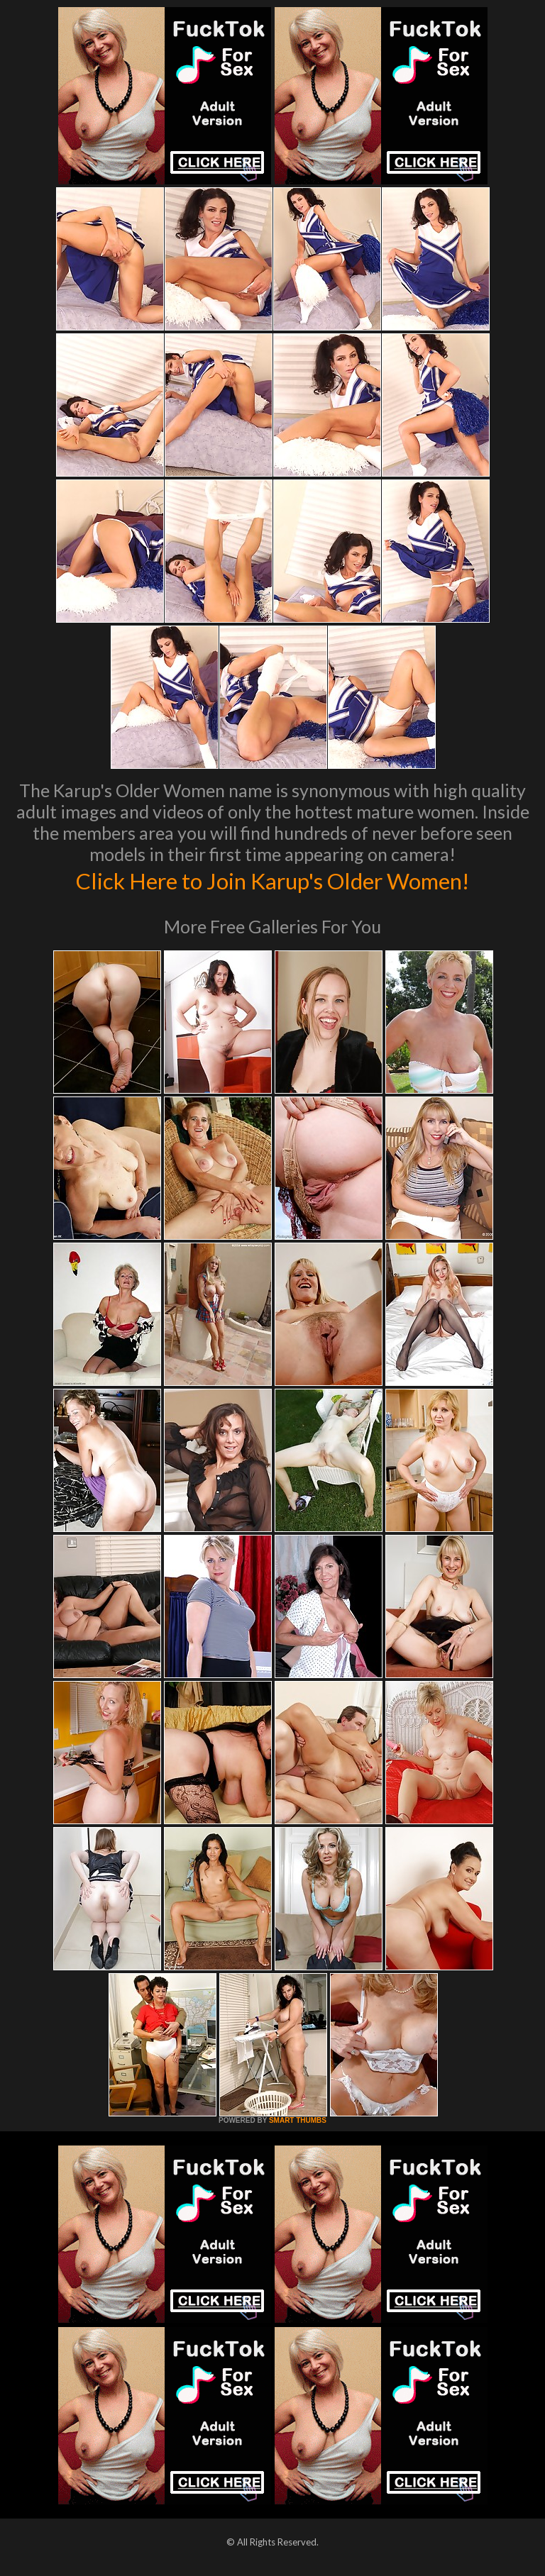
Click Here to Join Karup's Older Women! (272, 879)
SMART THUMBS (297, 2120)
